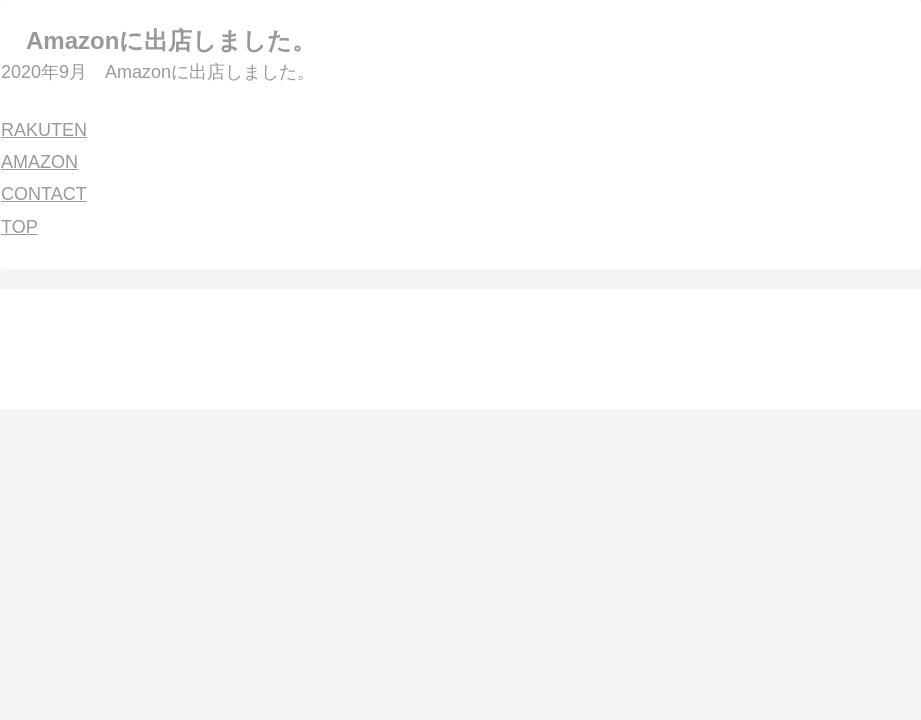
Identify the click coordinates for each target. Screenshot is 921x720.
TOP (19, 227)
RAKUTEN (44, 130)
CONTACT (44, 194)
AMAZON (39, 162)
